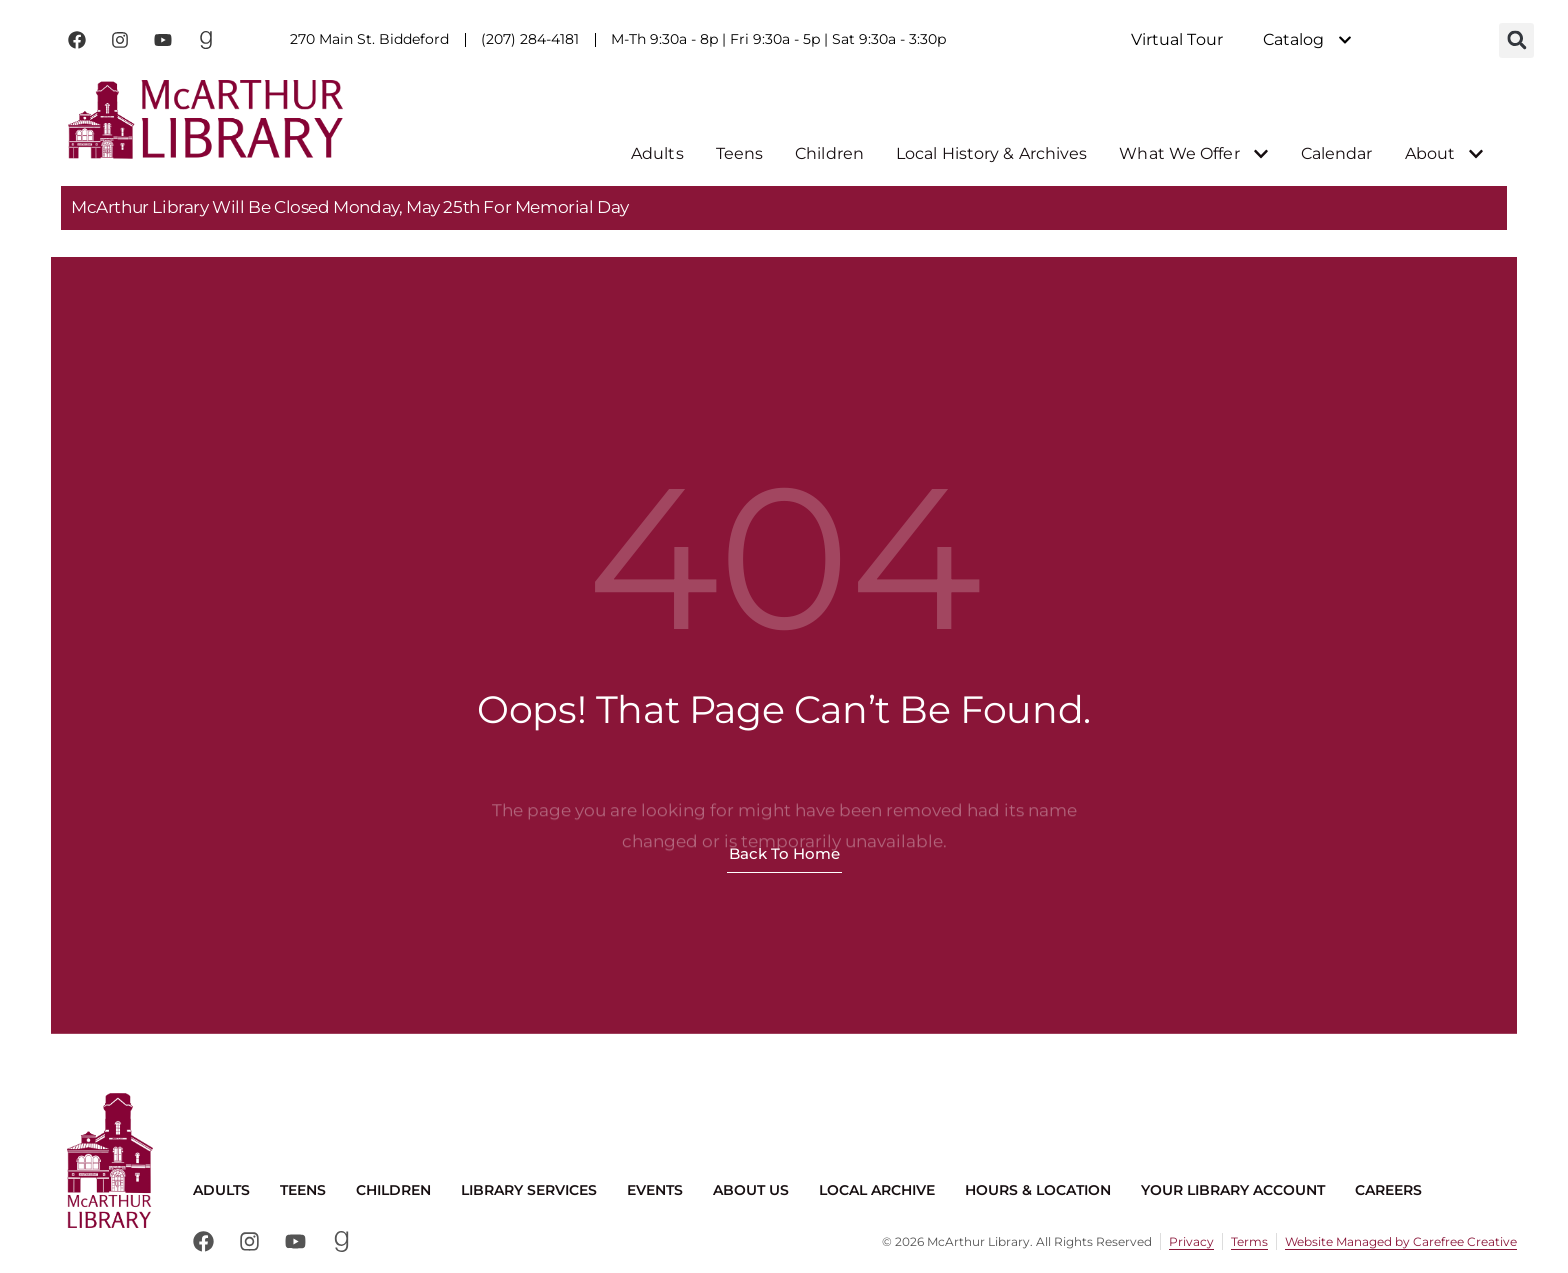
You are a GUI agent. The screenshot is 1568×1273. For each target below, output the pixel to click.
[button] (1516, 40)
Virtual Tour (1177, 39)
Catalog (1308, 40)
